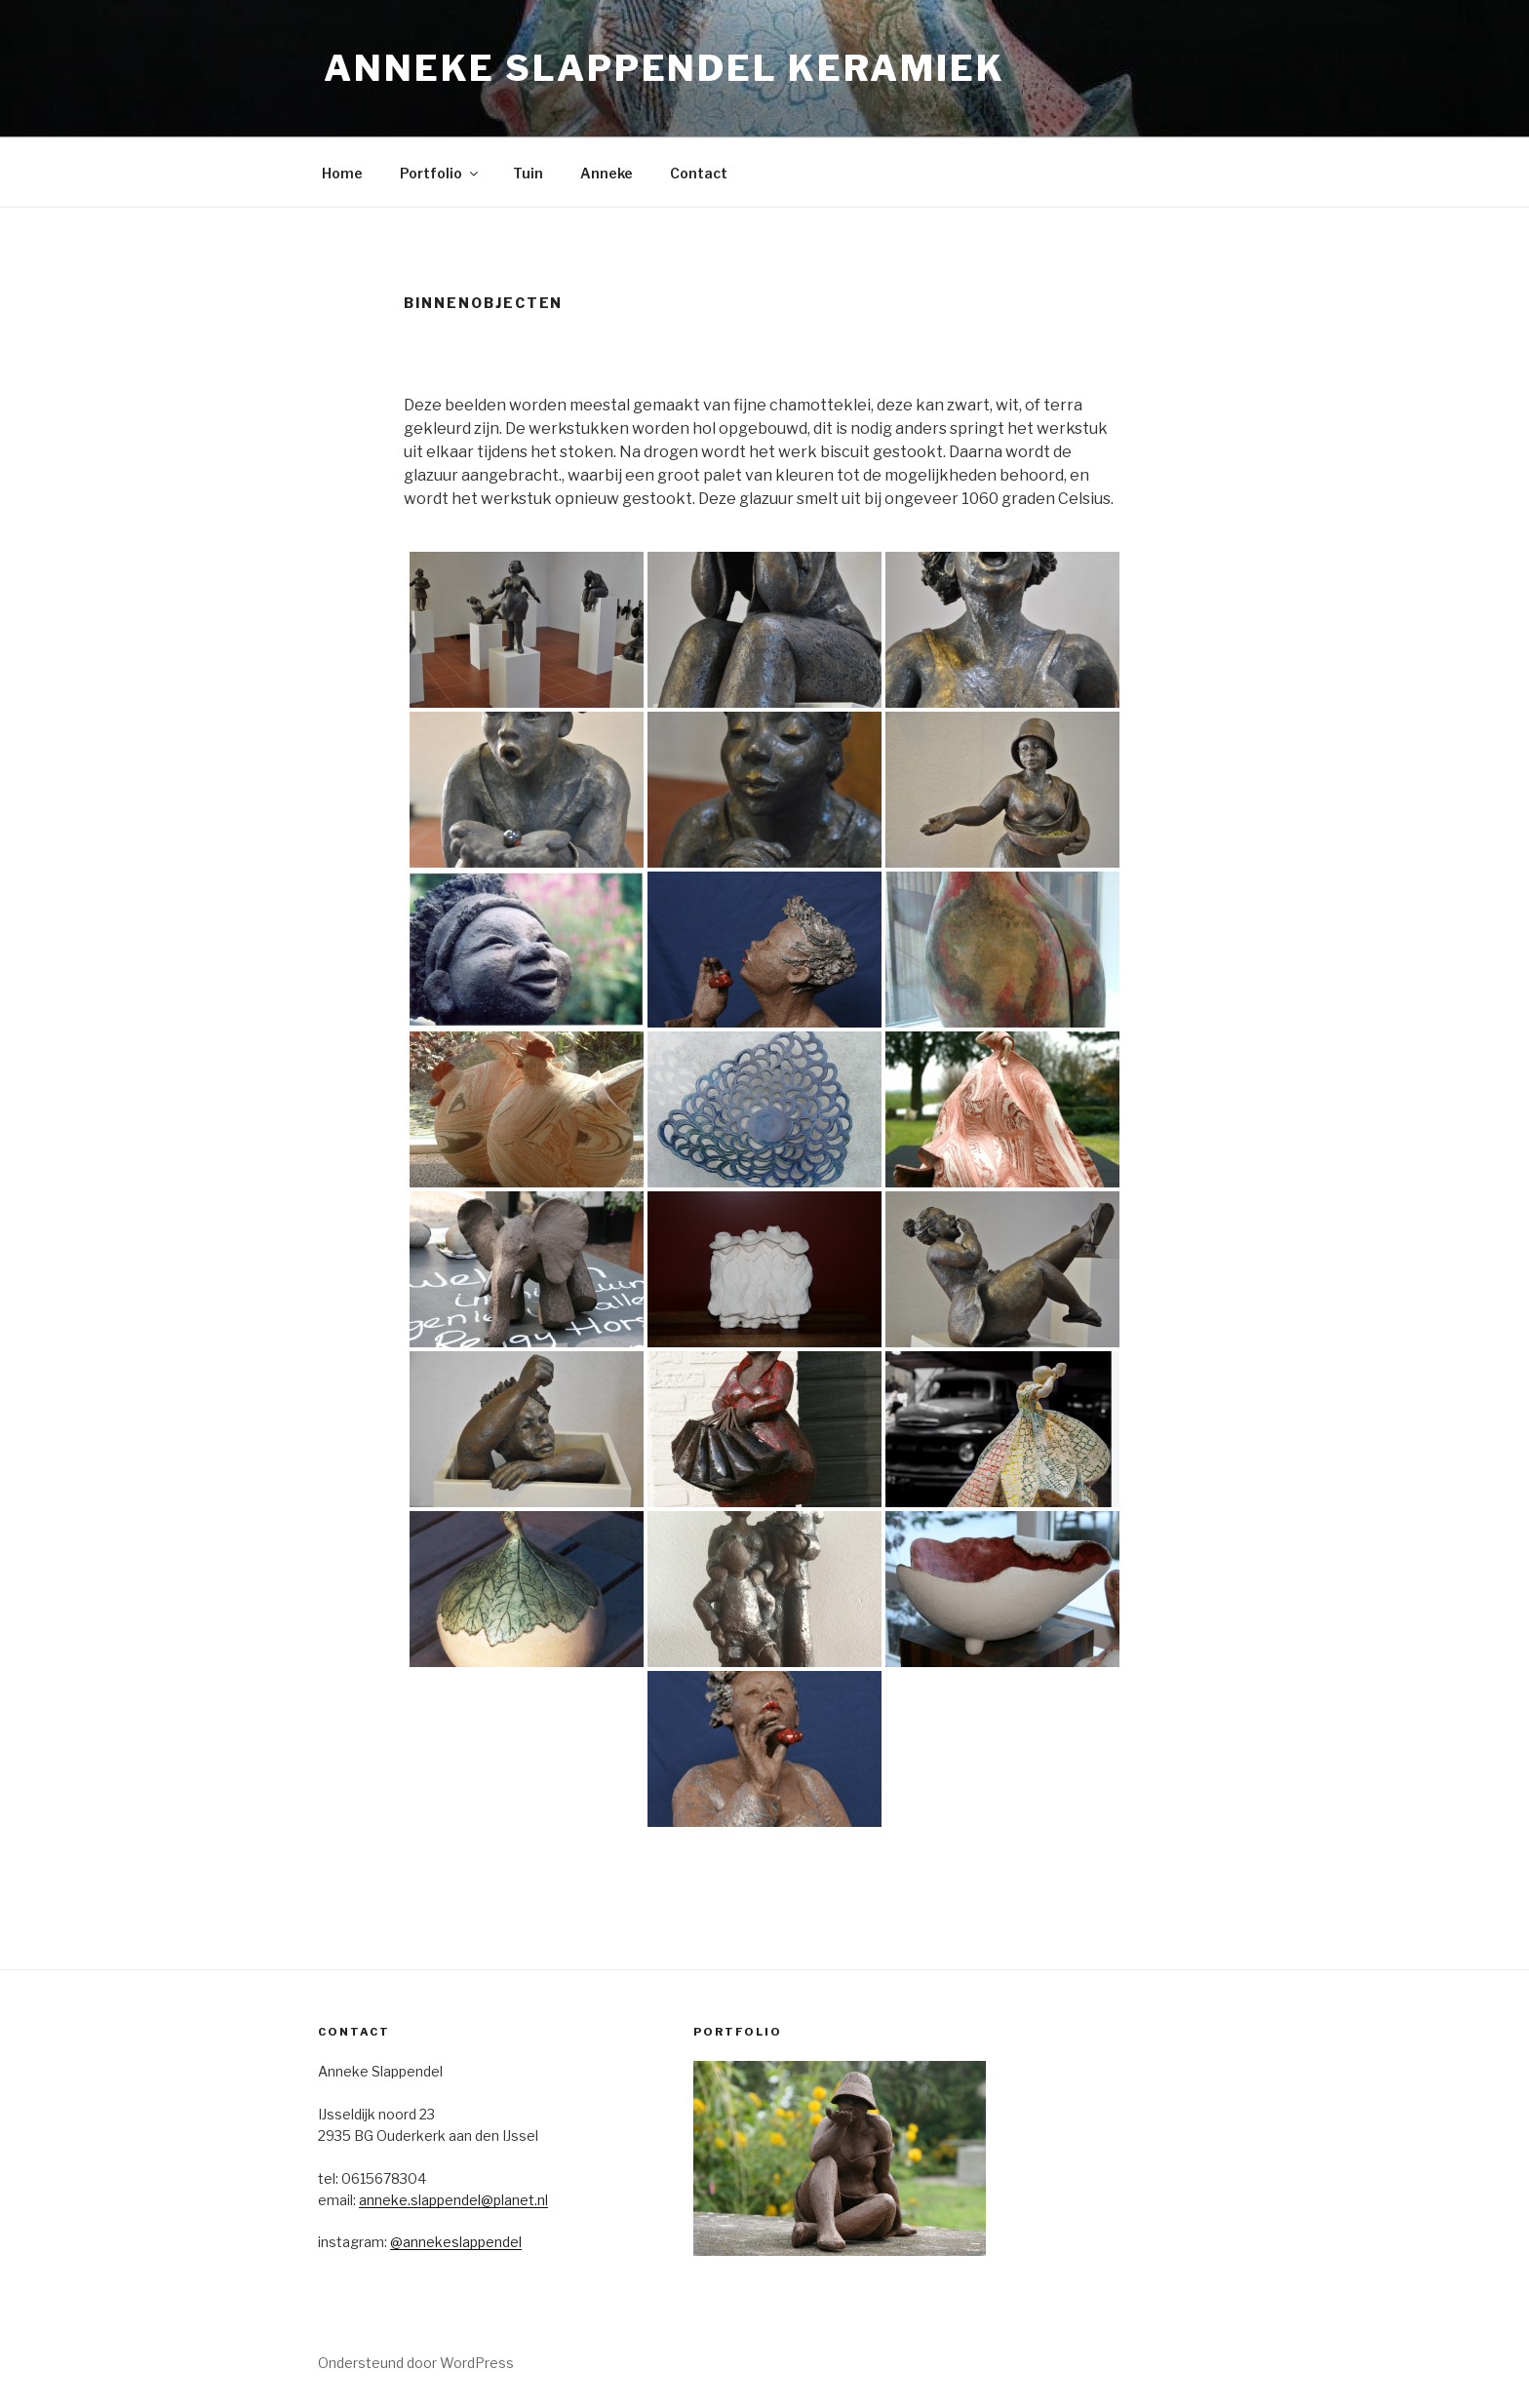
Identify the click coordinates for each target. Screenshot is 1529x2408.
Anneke (606, 173)
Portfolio (440, 173)
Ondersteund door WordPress (416, 2362)
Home (342, 173)
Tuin (528, 173)
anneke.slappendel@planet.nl (453, 2200)
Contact (698, 173)
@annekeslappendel (456, 2241)
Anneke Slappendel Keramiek (664, 68)
